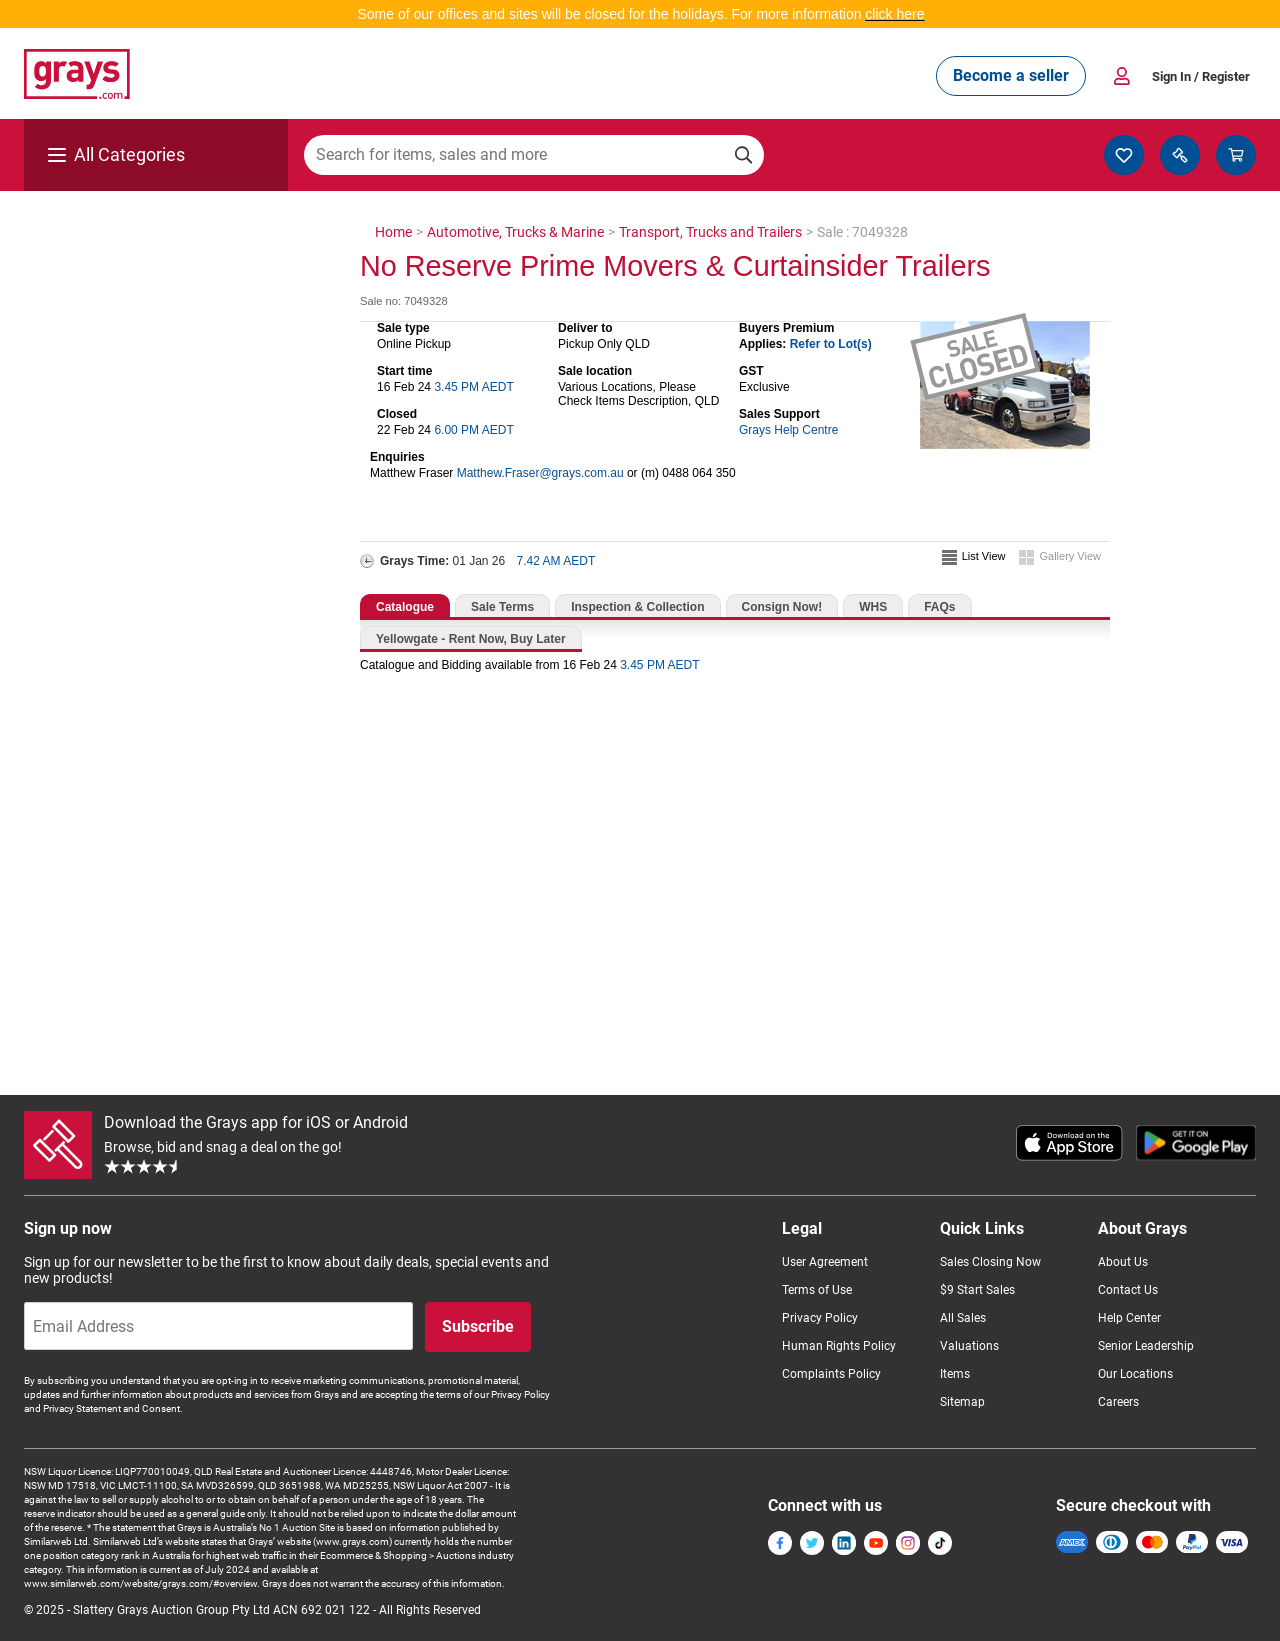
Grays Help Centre (788, 430)
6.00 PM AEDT (473, 430)
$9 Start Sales (977, 1290)
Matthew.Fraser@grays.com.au (540, 473)
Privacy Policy (820, 1318)
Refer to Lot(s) (831, 344)
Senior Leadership (1146, 1346)
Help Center (1129, 1318)
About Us (1123, 1262)
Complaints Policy (831, 1374)
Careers (1118, 1402)
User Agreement (825, 1262)
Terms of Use (817, 1290)
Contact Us (1128, 1290)
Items (955, 1374)
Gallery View (1070, 556)
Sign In (1201, 76)
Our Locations (1135, 1374)
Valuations (969, 1346)
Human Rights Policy (839, 1346)
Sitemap (962, 1402)
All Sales (963, 1318)
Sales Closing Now (990, 1262)
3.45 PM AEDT (473, 387)
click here (894, 14)
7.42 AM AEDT (556, 561)
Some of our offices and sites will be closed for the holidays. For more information (611, 14)
